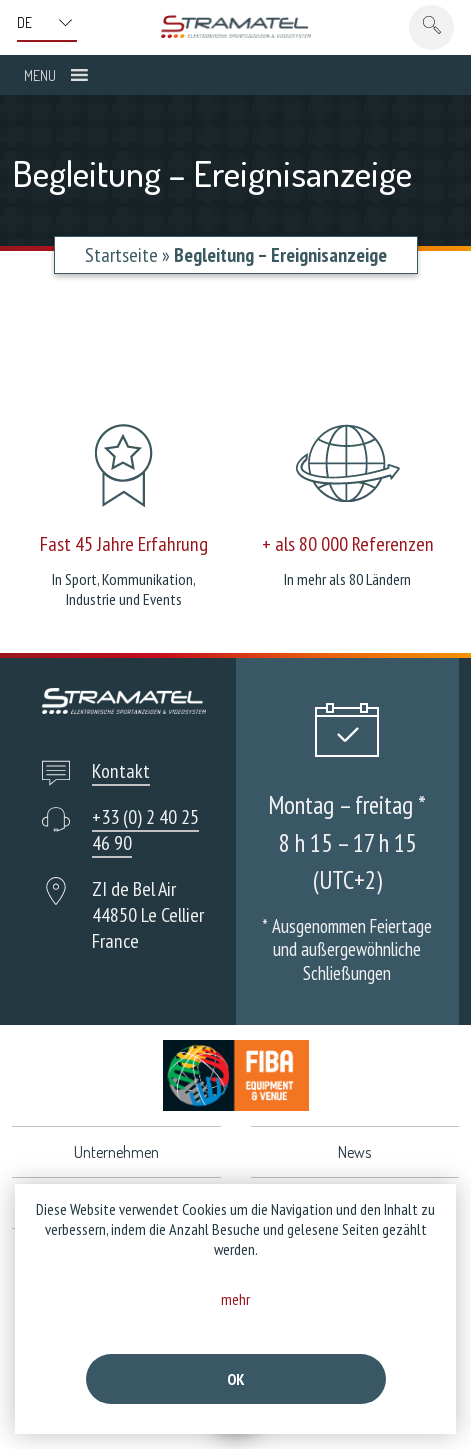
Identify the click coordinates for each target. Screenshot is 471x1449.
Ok (236, 1379)
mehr (235, 1299)
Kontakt (121, 771)
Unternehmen (116, 1152)
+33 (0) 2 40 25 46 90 (145, 830)
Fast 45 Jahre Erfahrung (124, 544)
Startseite (121, 255)
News (354, 1152)
